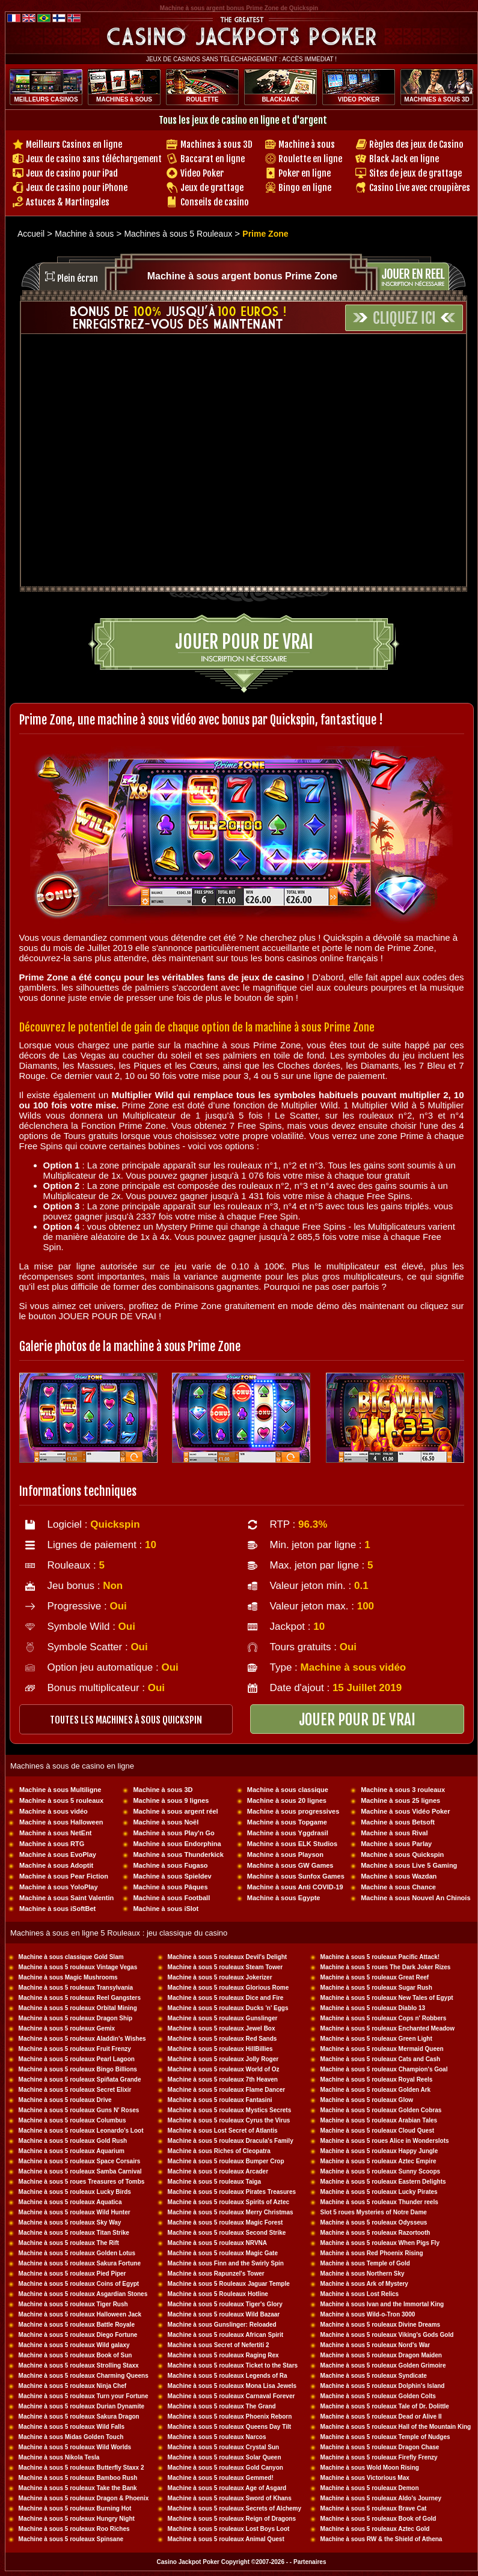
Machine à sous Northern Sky (362, 2273)
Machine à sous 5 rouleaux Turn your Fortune (84, 2396)
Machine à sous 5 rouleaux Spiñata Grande (80, 2079)
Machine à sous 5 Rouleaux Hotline (218, 2294)
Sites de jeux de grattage (415, 173)
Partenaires (309, 2562)
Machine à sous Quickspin (402, 1854)
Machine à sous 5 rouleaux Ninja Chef (73, 2386)
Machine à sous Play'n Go (173, 1832)
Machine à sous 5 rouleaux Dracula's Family (230, 2140)
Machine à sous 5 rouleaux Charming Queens (84, 2375)
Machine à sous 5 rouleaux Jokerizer (220, 1977)
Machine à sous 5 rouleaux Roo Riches (74, 2529)
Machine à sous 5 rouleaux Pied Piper (72, 2273)
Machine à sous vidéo (53, 1811)
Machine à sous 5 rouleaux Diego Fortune (78, 2334)
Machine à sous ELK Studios (292, 1843)
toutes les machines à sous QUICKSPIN (126, 1720)
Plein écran (77, 278)
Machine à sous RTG (51, 1843)
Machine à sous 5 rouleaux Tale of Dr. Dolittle (384, 2406)
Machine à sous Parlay (396, 1843)
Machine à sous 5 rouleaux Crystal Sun (224, 2447)
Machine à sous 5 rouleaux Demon (369, 2488)
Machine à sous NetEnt (55, 1832)
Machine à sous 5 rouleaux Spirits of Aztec (228, 2202)
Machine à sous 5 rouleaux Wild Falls (72, 2426)
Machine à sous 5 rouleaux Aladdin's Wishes (82, 2038)
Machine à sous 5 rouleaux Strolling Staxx (79, 2365)
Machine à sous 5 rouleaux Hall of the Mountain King (395, 2426)
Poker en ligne (304, 173)
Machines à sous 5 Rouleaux (178, 233)
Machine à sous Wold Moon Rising (369, 2467)
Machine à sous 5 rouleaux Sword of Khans (230, 2498)
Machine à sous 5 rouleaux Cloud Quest (377, 2130)
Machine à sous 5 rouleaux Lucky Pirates (379, 2192)
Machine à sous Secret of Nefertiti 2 (218, 2345)
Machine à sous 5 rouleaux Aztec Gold (375, 2529)
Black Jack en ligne (404, 159)
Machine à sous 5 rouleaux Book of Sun (75, 2355)
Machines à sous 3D (216, 144)
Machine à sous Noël (165, 1822)
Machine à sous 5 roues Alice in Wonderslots (384, 2140)
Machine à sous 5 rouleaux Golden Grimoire (383, 2365)
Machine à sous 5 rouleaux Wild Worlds (75, 2447)
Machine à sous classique (287, 1789)
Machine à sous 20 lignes (286, 1800)
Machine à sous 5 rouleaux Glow (367, 2100)
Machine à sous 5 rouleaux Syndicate (373, 2375)
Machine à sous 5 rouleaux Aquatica (70, 2202)
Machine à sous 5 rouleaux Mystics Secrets (230, 2110)
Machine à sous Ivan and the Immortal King (382, 2304)
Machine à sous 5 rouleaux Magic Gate (223, 2253)
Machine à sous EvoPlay (57, 1854)
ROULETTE (202, 99)
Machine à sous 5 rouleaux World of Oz (224, 2069)
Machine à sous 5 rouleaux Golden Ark (375, 2089)
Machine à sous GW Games (290, 1865)
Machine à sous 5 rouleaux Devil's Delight (227, 1957)
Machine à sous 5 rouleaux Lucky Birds (75, 2192)
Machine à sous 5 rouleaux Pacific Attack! (380, 1957)
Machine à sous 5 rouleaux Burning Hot (75, 2508)
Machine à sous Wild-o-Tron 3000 (367, 2314)
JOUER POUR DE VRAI (357, 1719)
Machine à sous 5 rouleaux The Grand (222, 2406)
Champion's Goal (423, 2069)
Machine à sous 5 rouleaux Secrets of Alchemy (235, 2508)
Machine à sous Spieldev (172, 1876)
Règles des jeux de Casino (416, 144)
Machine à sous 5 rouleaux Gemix (67, 2028)
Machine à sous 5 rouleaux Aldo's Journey (381, 2498)
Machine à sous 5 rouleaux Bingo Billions (78, 2069)
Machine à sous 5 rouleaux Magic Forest (225, 2222)
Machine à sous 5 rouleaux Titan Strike (74, 2232)
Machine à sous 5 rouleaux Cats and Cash (380, 2059)
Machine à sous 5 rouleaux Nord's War (375, 2345)
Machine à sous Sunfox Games (296, 1876)
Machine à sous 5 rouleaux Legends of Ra (227, 2375)
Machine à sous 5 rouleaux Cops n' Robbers (383, 2018)
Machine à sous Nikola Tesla (59, 2457)
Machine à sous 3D (162, 1789)
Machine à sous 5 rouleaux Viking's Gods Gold (387, 2334)
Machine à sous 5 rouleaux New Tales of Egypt (386, 1997)
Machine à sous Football (171, 1897)
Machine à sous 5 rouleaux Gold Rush (73, 2140)
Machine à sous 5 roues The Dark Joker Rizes (385, 1967)
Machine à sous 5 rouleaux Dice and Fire (226, 1997)
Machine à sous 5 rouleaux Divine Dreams (380, 2324)
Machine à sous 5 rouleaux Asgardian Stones (83, 2294)
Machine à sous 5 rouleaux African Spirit (225, 2334)
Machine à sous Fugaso (170, 1865)
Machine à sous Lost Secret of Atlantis (223, 2130)
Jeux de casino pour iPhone (76, 187)
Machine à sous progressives (293, 1811)
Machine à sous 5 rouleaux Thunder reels (379, 2202)
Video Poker (202, 173)
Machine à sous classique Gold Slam (71, 1957)
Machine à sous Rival (394, 1832)
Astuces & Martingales (67, 202)
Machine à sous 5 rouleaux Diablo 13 (373, 2008)
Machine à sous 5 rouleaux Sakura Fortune (80, 2263)
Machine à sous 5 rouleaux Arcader (218, 2171)
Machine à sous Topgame (287, 1822)
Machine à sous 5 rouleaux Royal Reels (376, 2079)
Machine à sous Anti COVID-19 (295, 1887)
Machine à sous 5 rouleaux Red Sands (222, 2038)
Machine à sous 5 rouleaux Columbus (72, 2120)
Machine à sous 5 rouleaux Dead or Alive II (381, 2416)
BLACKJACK (280, 99)
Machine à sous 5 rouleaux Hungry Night (77, 2518)
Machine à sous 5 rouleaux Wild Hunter (74, 2212)
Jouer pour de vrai (244, 642)
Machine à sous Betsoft (398, 1822)
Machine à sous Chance (398, 1887)
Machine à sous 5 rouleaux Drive (65, 2100)
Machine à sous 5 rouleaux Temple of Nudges (385, 2437)
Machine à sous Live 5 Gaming (409, 1865)
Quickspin (114, 1524)
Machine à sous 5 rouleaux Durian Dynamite (82, 2406)
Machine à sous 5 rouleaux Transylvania (76, 1987)
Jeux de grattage (212, 187)
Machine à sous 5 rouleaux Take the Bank (78, 2488)
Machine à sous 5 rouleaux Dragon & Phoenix (84, 2498)
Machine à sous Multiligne (60, 1789)
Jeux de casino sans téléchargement (94, 159)
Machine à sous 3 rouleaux (403, 1789)
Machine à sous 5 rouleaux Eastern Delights (383, 2181)
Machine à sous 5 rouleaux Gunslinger (223, 2018)
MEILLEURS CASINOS (46, 99)
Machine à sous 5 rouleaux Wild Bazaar (224, 2314)
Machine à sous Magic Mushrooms (68, 1977)
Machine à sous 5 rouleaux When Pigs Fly (380, 2243)
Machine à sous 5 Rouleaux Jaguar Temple (229, 2283)
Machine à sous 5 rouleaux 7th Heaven (223, 2079)
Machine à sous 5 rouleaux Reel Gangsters (80, 1997)
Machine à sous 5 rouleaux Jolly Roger (223, 2059)
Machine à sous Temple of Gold (365, 2263)
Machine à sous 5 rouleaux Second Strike (227, 2232)
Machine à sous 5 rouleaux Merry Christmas (230, 2212)
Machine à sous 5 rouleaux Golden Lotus (77, 2253)
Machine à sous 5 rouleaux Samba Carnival (80, 2171)
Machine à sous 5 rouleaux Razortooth (375, 2232)
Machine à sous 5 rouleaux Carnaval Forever (231, 2396)
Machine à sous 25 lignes (400, 1800)
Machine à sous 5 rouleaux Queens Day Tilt (229, 2426)
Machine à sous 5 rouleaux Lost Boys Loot (229, 2529)
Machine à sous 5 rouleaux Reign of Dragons (232, 2518)
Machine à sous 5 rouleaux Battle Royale (77, 2324)
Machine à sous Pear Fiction (63, 1876)
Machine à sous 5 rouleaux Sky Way (70, 2222)
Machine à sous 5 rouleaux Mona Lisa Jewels (232, 2386)
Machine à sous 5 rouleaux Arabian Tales (379, 2120)
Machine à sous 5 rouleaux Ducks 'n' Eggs (228, 2008)
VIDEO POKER (358, 99)
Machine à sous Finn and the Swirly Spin (226, 2263)
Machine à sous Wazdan (399, 1876)
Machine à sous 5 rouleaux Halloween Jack (80, 2314)
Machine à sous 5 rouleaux (61, 1800)
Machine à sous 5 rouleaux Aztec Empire (378, 2161)
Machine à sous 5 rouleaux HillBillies (220, 2049)
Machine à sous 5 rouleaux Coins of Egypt (79, 2283)
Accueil (30, 233)
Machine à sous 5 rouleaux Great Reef (374, 1977)
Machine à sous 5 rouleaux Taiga (214, 2181)
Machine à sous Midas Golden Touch (71, 2437)
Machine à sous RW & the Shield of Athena (381, 2539)
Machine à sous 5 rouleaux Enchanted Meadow (387, 2028)
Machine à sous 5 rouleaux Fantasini (220, 2100)
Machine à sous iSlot (165, 1908)
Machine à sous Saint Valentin (66, 1897)
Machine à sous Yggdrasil (287, 1832)
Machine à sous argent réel (175, 1811)
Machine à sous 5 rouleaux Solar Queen (224, 2457)
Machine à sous (306, 144)
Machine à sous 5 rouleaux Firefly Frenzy (379, 2457)
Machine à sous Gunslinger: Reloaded (222, 2324)
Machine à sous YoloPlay (58, 1887)
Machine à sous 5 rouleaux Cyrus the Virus (229, 2120)
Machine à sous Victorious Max (364, 2477)
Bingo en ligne (304, 187)
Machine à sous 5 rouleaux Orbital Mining (78, 2008)
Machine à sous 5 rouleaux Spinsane (71, 2539)
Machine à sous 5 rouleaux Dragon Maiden (381, 2355)
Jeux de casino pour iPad (72, 173)
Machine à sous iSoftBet (57, 1908)
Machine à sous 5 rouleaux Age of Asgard (227, 2488)
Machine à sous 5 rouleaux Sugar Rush (376, 1987)
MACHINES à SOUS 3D (436, 99)
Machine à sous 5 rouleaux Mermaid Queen (382, 2049)
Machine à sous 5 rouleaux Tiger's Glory (225, 2304)
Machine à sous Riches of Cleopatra (219, 2151)
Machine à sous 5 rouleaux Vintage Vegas (78, 1967)
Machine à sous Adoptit (56, 1865)
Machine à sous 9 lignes (171, 1800)
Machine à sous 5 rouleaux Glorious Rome (228, 1987)
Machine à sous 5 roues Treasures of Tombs (82, 2181)
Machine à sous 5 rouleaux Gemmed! (221, 2477)
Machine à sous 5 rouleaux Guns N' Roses (79, 2110)
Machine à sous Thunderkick (178, 1854)
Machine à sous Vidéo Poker (405, 1811)
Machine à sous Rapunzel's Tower (216, 2273)
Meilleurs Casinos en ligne (74, 144)
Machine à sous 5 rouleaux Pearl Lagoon (77, 2059)
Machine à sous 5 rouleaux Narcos (217, 2437)
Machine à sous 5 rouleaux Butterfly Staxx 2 (81, 2467)
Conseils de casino (214, 202)
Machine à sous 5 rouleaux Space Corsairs (80, 2161)
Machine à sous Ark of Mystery (364, 2283)
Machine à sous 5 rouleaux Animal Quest (226, 2539)
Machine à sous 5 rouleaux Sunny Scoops (380, 2171)
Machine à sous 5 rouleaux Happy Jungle (379, 2151)
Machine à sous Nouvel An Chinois (415, 1897)
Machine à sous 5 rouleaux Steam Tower (225, 1967)
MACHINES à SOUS (124, 99)
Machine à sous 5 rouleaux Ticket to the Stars (233, 2365)
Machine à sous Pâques (170, 1887)
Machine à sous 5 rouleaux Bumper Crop (226, 2161)
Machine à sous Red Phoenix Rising (371, 2253)
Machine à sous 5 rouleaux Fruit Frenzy (75, 2049)
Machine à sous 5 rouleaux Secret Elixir (75, 2089)
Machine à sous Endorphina (177, 1843)
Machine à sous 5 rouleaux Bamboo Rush (78, 2477)
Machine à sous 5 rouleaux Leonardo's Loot (81, 2130)
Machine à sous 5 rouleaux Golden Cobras (381, 2110)
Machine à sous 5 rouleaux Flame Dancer (227, 2089)
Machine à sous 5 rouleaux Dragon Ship (76, 2018)
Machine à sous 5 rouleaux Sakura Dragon (79, 2416)
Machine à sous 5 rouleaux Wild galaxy (74, 2345)
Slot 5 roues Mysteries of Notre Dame (373, 2212)
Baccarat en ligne (212, 159)
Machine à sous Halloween (61, 1822)
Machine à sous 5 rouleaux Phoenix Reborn (230, 2416)
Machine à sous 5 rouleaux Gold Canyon (225, 2467)
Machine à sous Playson (285, 1854)
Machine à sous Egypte (283, 1897)
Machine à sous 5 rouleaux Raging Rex (223, 2355)
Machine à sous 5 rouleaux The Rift (69, 2243)
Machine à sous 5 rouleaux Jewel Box (221, 2028)
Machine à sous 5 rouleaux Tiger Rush (73, 2304)
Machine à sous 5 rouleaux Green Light (376, 2038)
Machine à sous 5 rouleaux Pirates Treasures (232, 2192)
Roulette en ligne (310, 159)
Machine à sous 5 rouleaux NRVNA (217, 2243)
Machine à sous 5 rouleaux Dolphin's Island (382, 2386)
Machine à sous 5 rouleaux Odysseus (373, 2222)
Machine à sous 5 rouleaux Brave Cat (373, 2508)
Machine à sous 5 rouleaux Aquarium (71, 2151)
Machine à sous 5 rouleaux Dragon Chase (380, 2447)
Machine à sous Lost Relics (359, 2294)
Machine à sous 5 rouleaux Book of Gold (378, 2518)
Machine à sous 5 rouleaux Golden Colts (378, 2396)
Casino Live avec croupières (419, 187)
